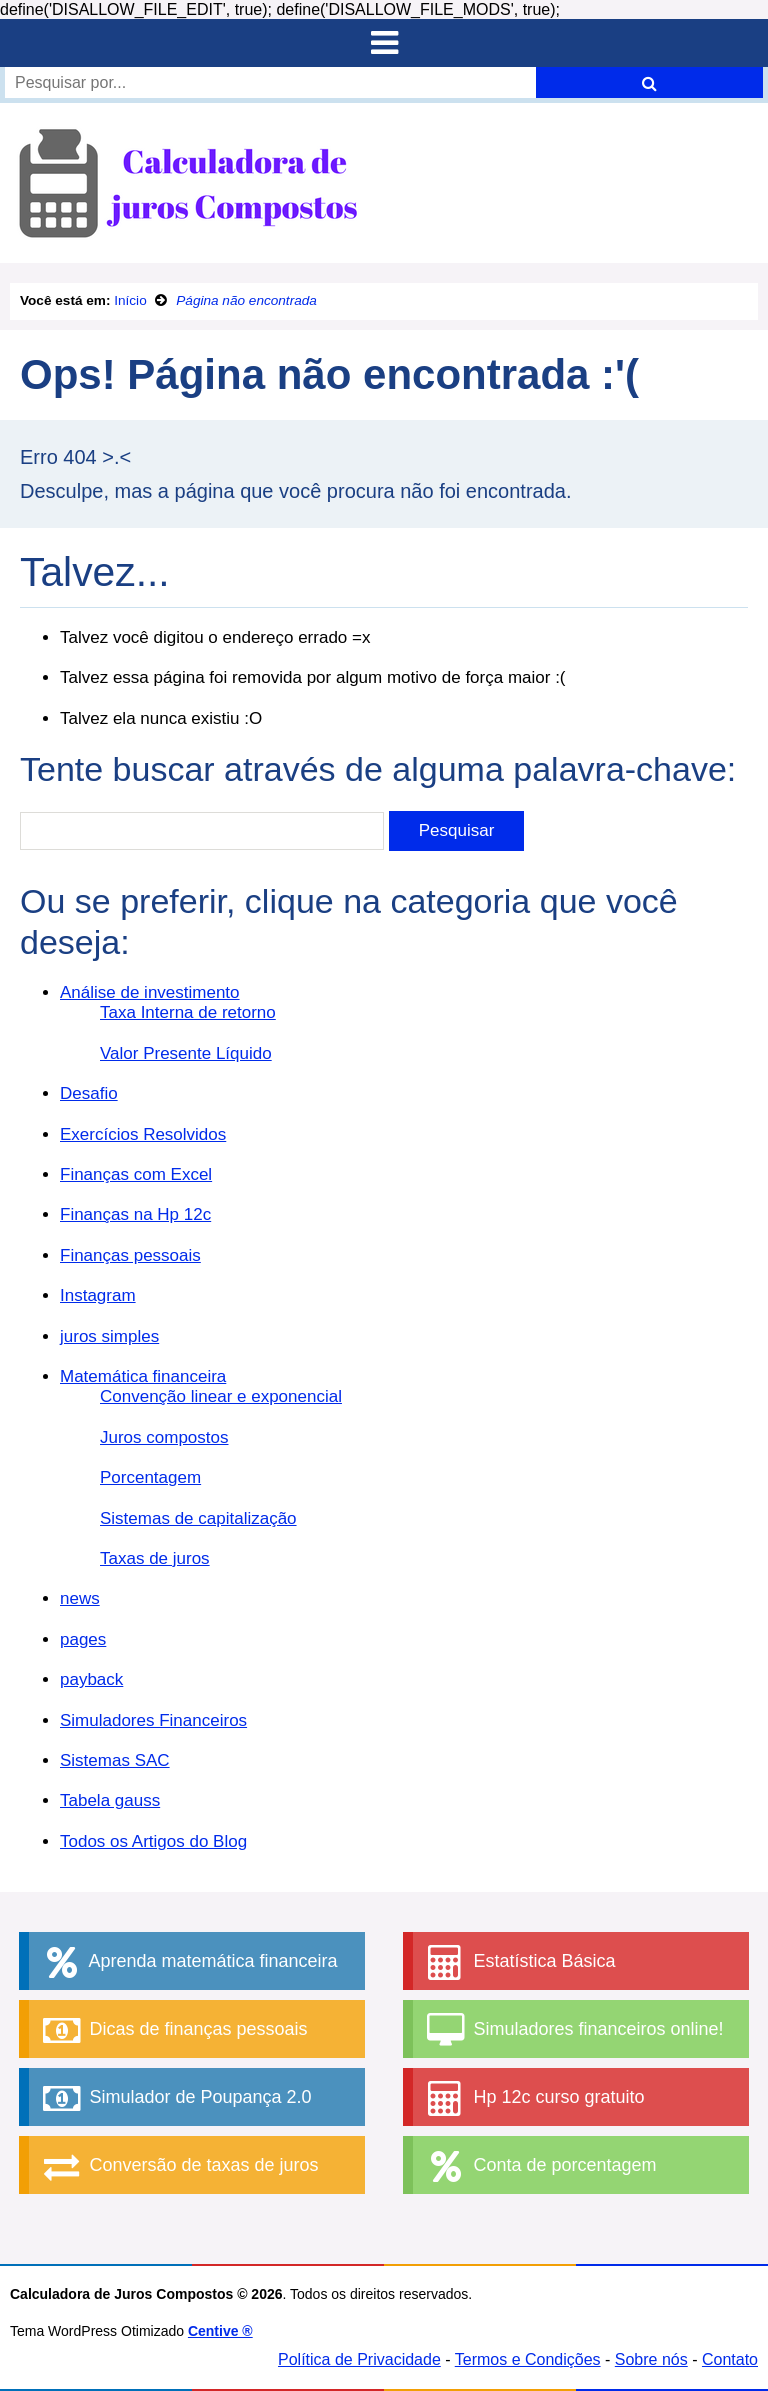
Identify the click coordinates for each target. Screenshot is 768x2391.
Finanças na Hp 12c (135, 1214)
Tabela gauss (110, 1800)
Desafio (89, 1093)
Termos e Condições (528, 2359)
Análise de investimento (150, 992)
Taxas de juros (155, 1558)
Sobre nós (651, 2359)
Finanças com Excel (136, 1174)
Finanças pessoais (130, 1255)
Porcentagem (150, 1477)
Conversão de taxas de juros (178, 2166)
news (80, 1598)
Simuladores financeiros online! (573, 2030)
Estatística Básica (519, 1962)
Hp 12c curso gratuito (533, 2098)
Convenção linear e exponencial (221, 1396)
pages (83, 1639)
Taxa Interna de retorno (188, 1012)
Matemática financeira (143, 1376)
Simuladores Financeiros (153, 1720)
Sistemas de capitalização (198, 1518)
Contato (730, 2359)
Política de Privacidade (359, 2359)
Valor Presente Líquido (186, 1053)
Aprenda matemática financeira (188, 1962)
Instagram (98, 1295)
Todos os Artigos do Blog (153, 1841)
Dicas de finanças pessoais (173, 2030)
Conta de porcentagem (539, 2166)
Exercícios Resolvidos (143, 1134)
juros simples (109, 1336)
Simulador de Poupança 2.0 (175, 2098)
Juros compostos (164, 1437)
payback (91, 1679)
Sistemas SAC (115, 1760)
